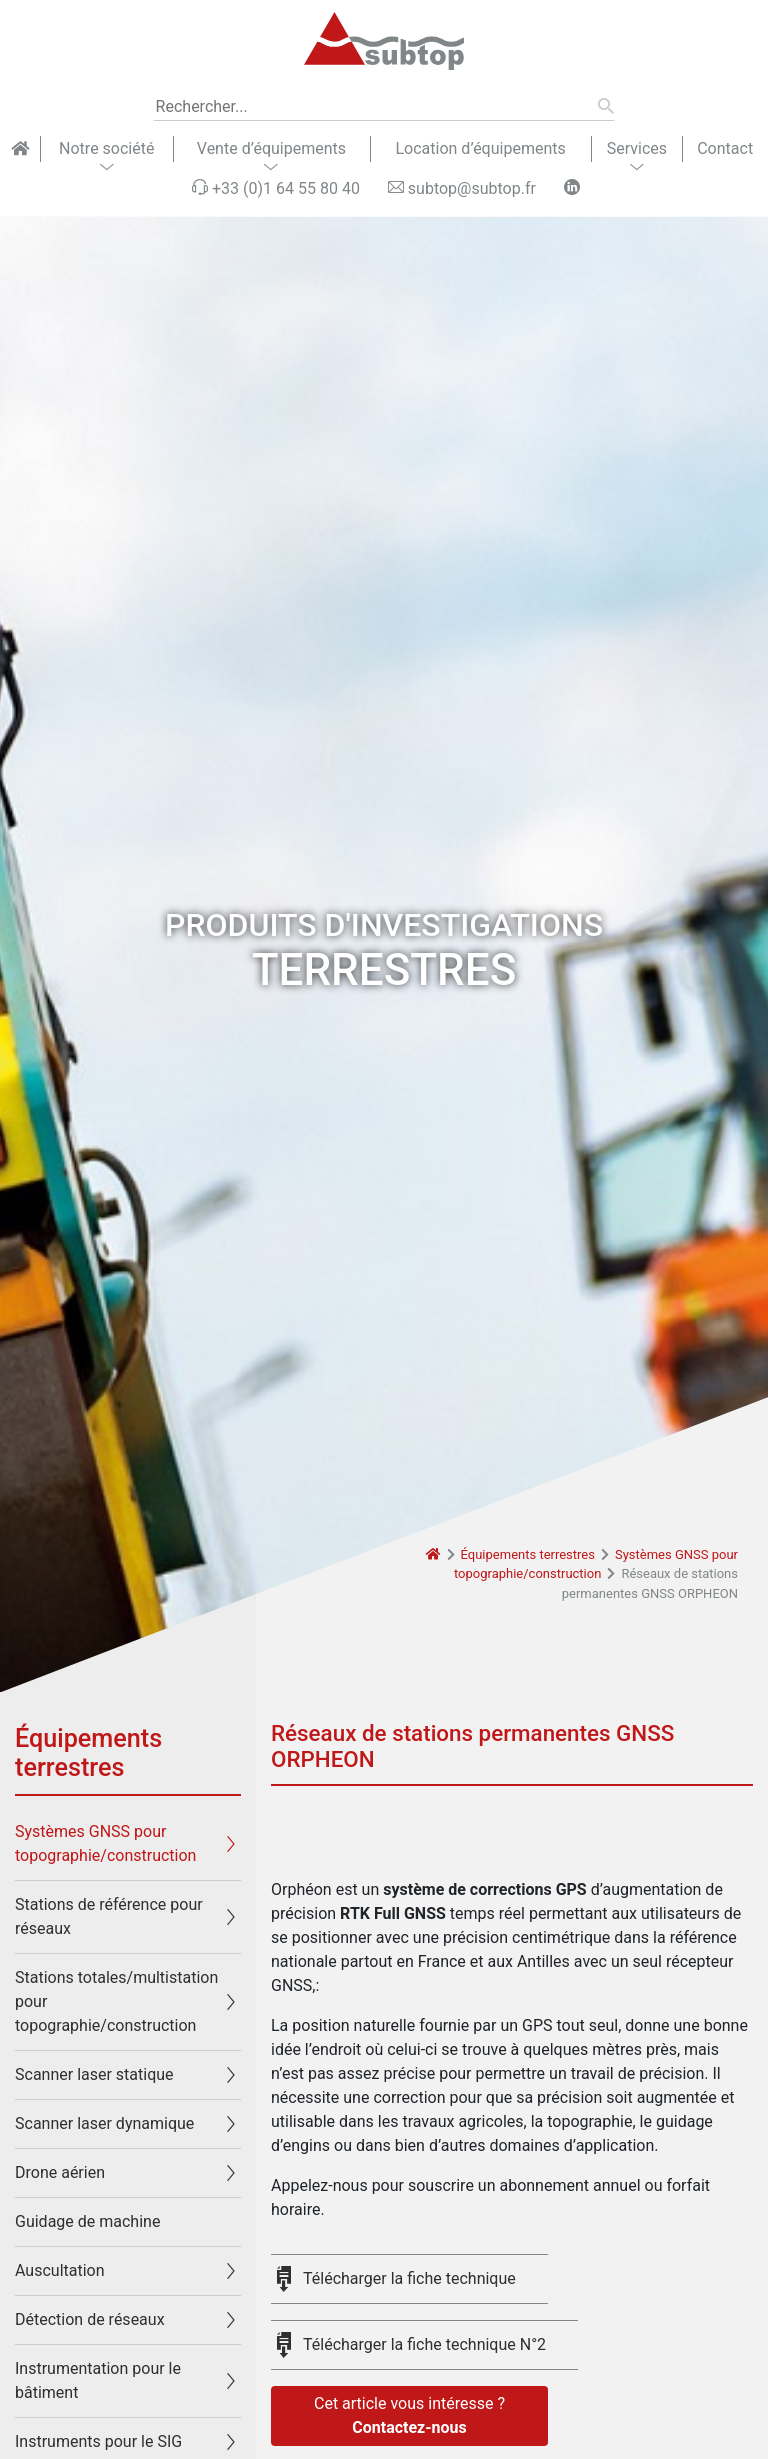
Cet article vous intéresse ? (409, 2417)
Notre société (106, 148)
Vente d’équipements (271, 148)
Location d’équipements (480, 148)
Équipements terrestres (528, 1554)
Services (637, 148)
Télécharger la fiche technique (409, 2278)
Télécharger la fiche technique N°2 (424, 2344)
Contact (725, 148)
